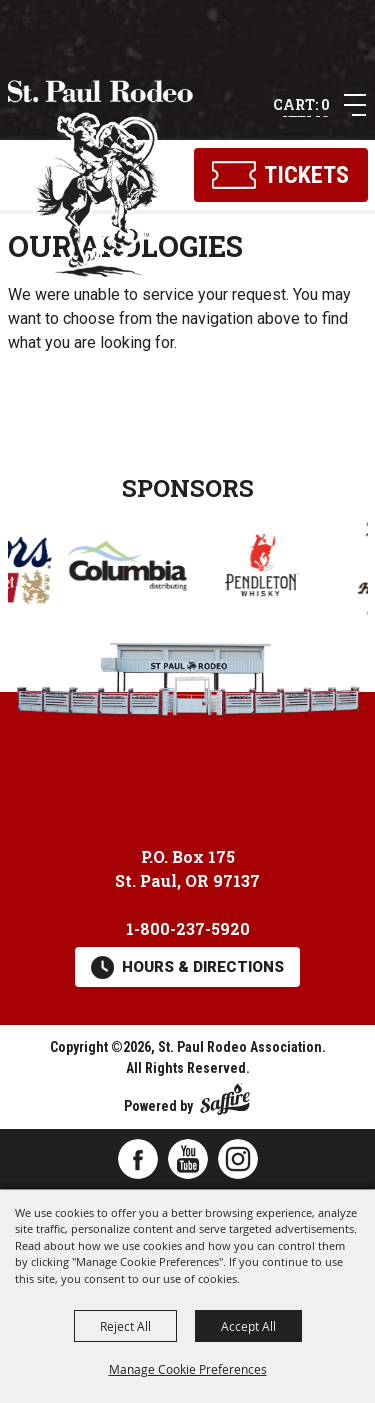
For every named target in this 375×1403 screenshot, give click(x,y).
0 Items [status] (306, 106)
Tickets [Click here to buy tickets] (306, 175)
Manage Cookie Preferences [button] (188, 1369)
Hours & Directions (203, 967)
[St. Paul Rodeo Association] (101, 180)
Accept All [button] (248, 1326)
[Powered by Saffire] (225, 1095)
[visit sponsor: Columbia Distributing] (133, 568)
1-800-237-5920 (188, 928)
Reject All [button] (125, 1326)
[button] (355, 105)
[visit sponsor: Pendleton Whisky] (268, 568)
